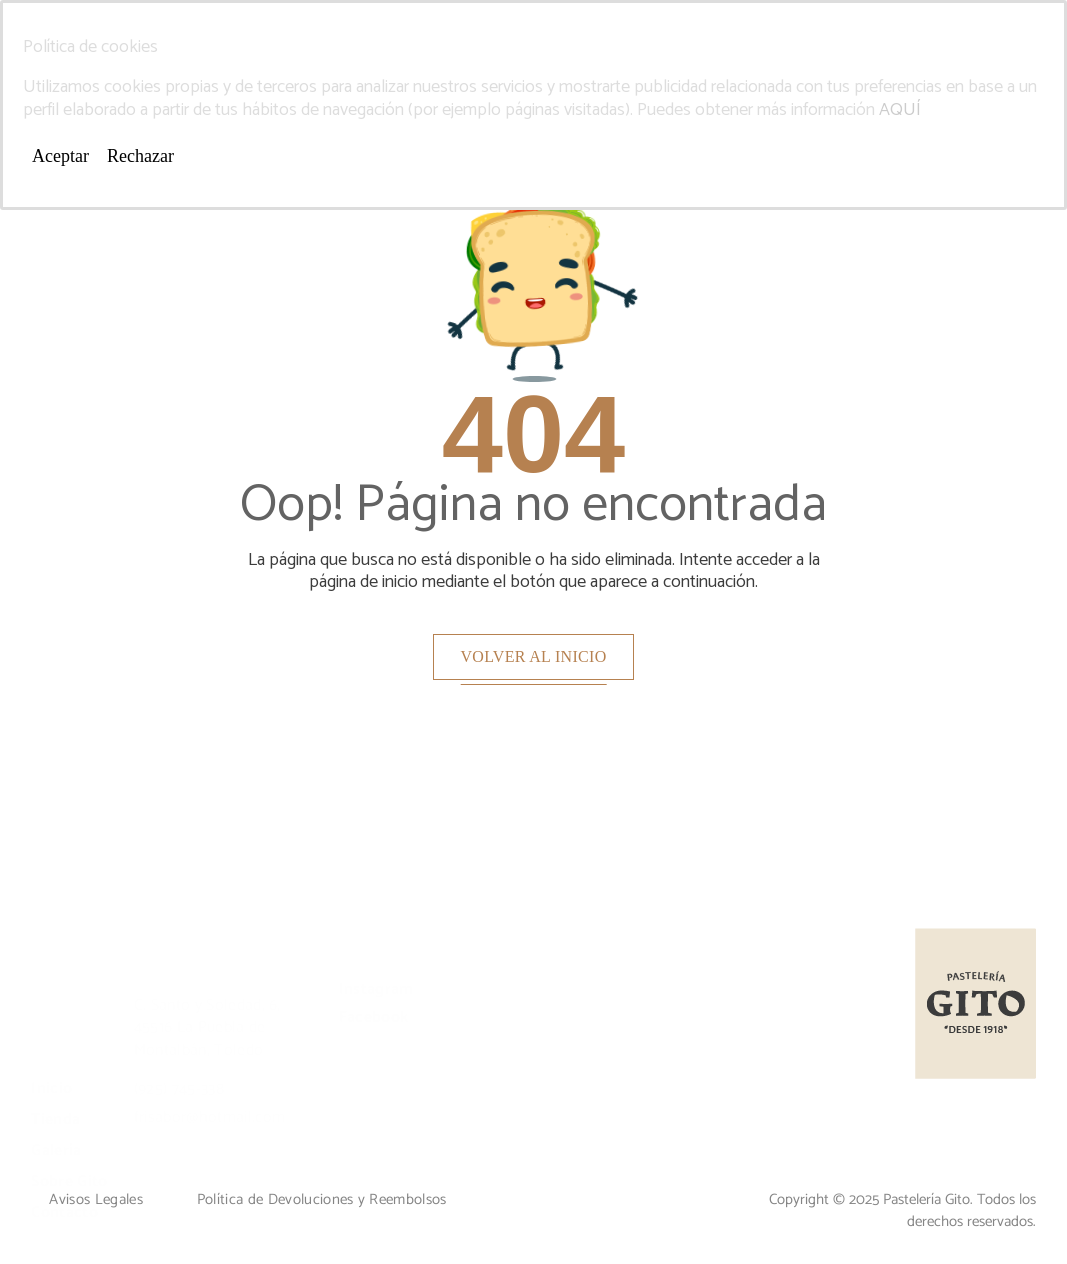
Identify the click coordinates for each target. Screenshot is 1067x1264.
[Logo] (975, 1003)
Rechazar (140, 156)
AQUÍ (900, 110)
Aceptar (60, 156)
